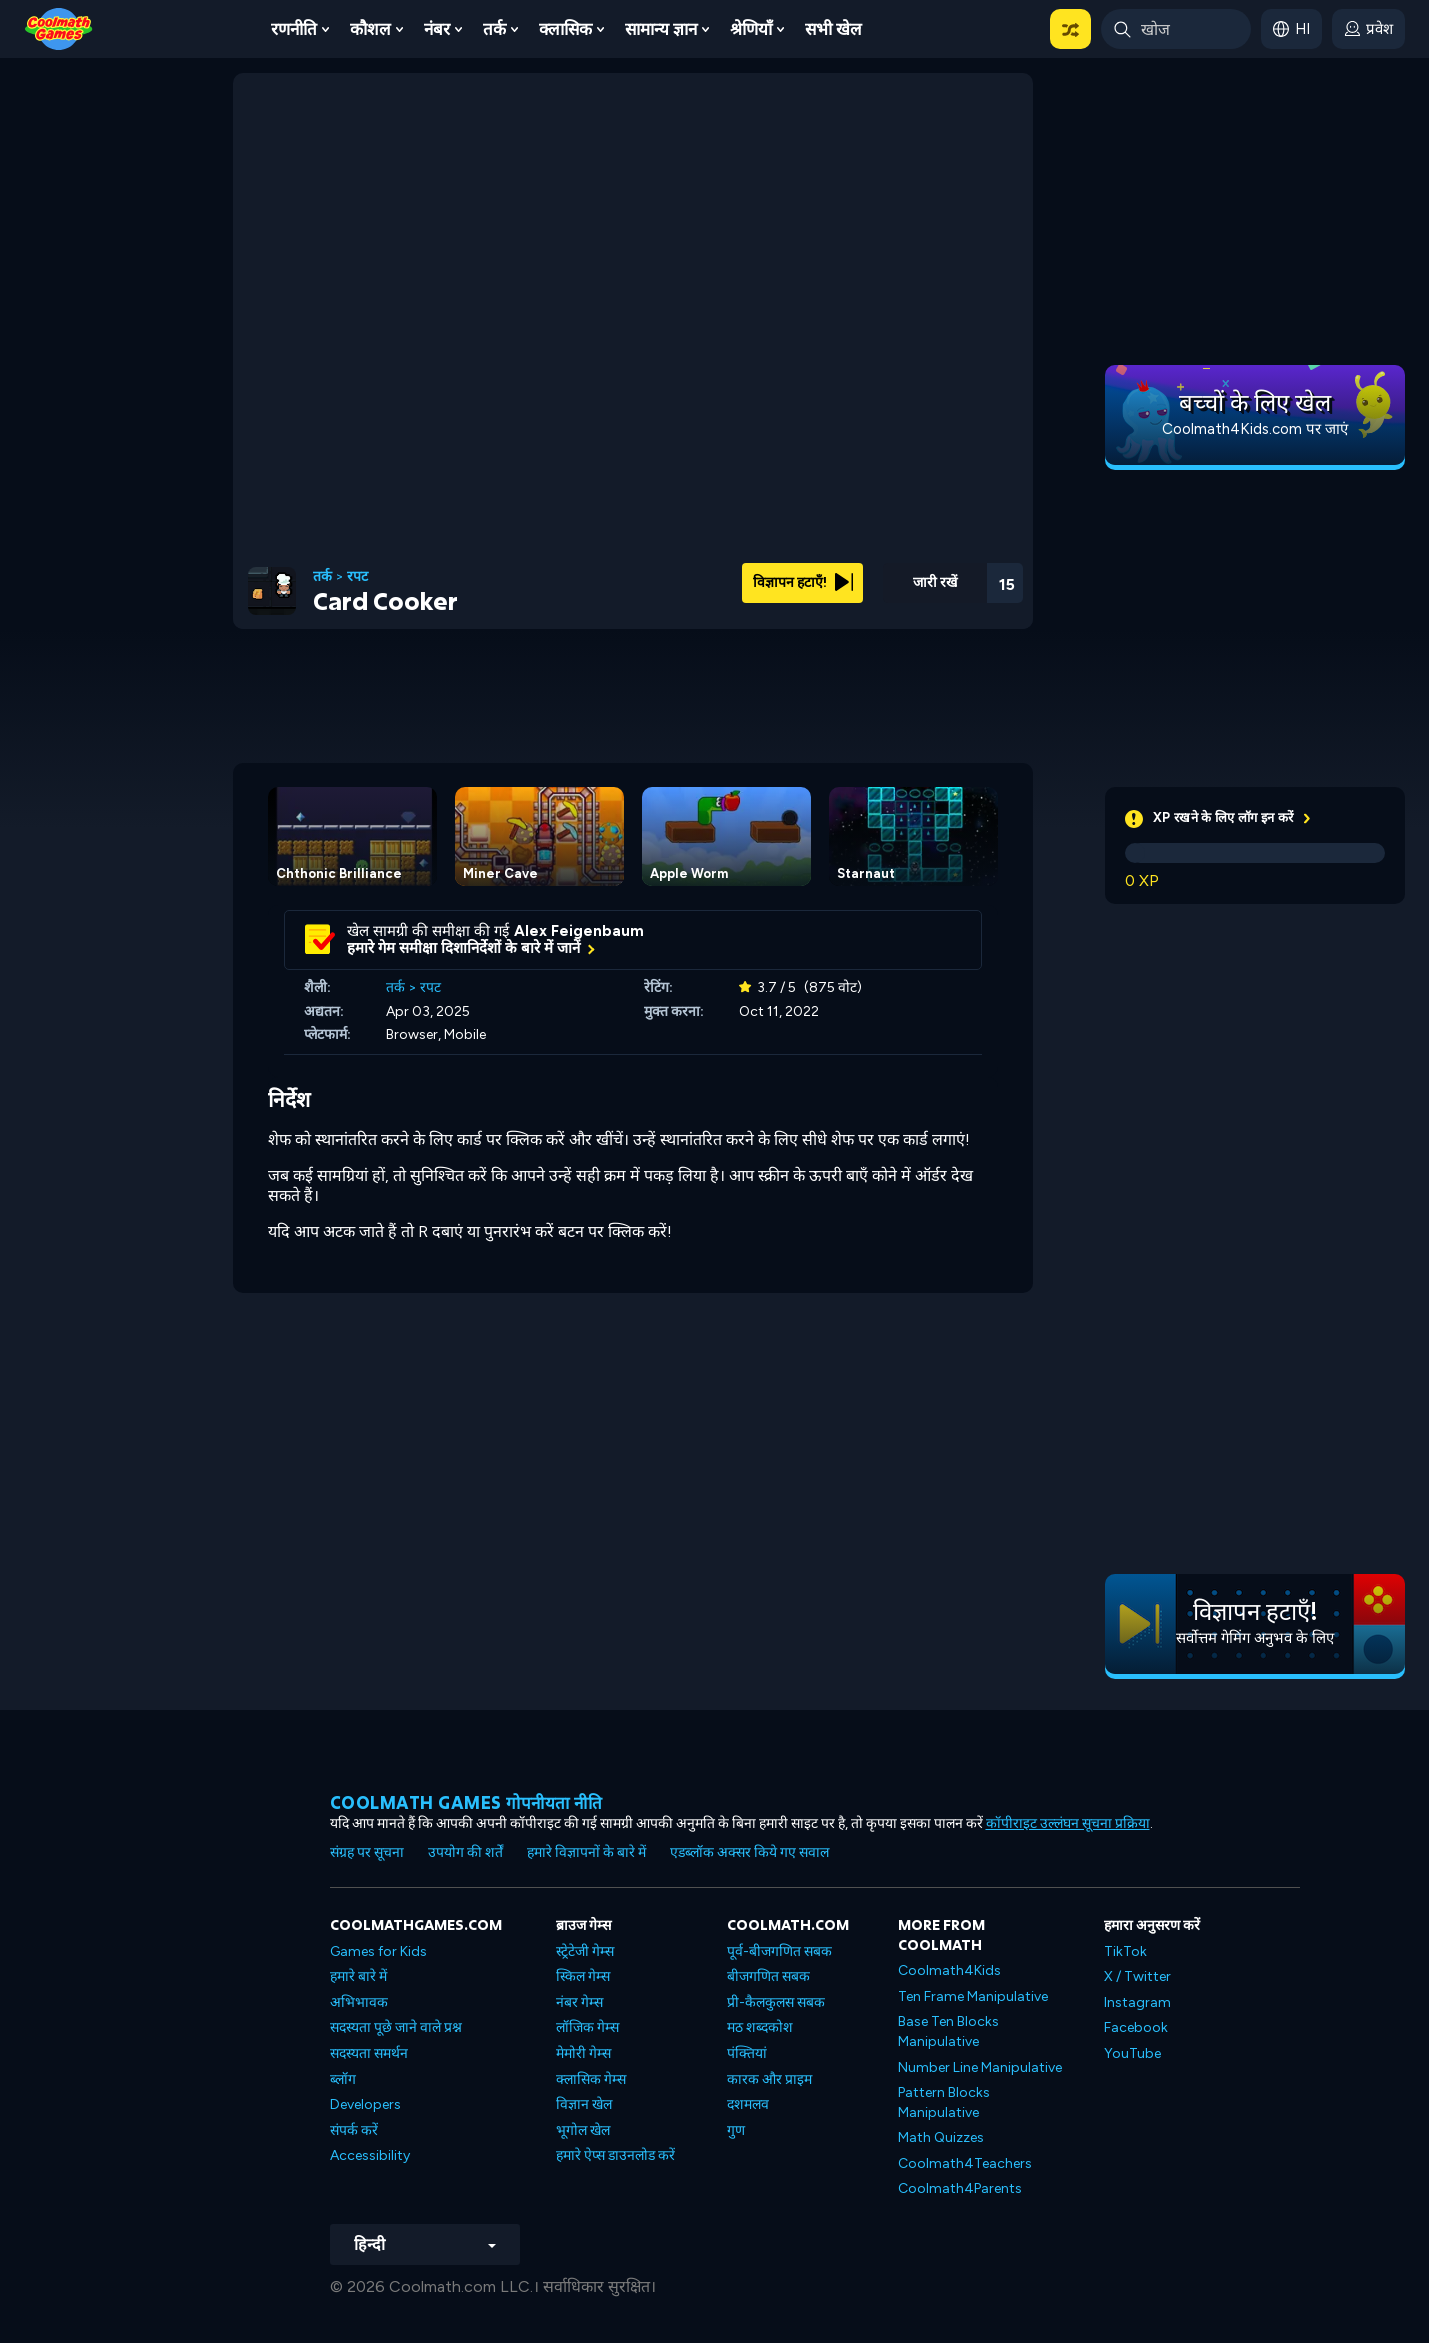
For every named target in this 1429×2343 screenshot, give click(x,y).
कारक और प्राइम (769, 2079)
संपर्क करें (354, 2130)
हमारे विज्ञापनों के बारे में (586, 1852)
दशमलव (748, 2104)
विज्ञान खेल (584, 2104)
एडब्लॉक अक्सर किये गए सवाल (749, 1852)
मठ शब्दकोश (760, 2027)
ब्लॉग (343, 2079)
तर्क (494, 29)
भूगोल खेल (583, 2130)
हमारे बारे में (358, 1976)
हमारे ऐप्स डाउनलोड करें (615, 2155)
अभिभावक (359, 2002)
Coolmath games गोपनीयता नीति (466, 1802)
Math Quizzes (941, 2137)
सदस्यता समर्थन (369, 2053)
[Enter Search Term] (1176, 29)
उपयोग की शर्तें (465, 1852)
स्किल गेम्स (583, 1976)
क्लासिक (565, 29)
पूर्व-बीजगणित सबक (779, 1951)
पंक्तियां (747, 2053)
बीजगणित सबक (768, 1976)
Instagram (1137, 2002)
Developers (365, 2104)
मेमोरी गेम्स (583, 2053)
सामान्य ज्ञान (661, 29)
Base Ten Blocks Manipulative (948, 2031)
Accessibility (370, 2155)
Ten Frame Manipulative (973, 1996)
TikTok (1125, 1951)
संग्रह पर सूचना (367, 1852)
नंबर (437, 29)
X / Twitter (1137, 1976)
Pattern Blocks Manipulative (944, 2102)
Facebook (1136, 2027)
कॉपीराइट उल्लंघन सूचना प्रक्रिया (1068, 1823)
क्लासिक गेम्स (591, 2079)
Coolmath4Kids (949, 1970)
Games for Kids (378, 1951)
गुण (736, 2130)
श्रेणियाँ (751, 29)
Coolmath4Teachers (965, 2163)
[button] (1070, 29)
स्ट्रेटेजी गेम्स (585, 1951)
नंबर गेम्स (579, 2002)
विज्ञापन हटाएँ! (803, 582)
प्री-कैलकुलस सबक (776, 2002)
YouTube (1132, 2053)
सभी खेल (833, 29)
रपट (357, 577)
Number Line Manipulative (980, 2067)
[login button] (1368, 29)
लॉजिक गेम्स (587, 2027)
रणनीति (294, 29)
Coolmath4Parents (960, 2188)
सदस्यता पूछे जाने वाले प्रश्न (396, 2027)
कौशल (370, 29)
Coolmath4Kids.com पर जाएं (1255, 429)
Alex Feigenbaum (579, 931)
